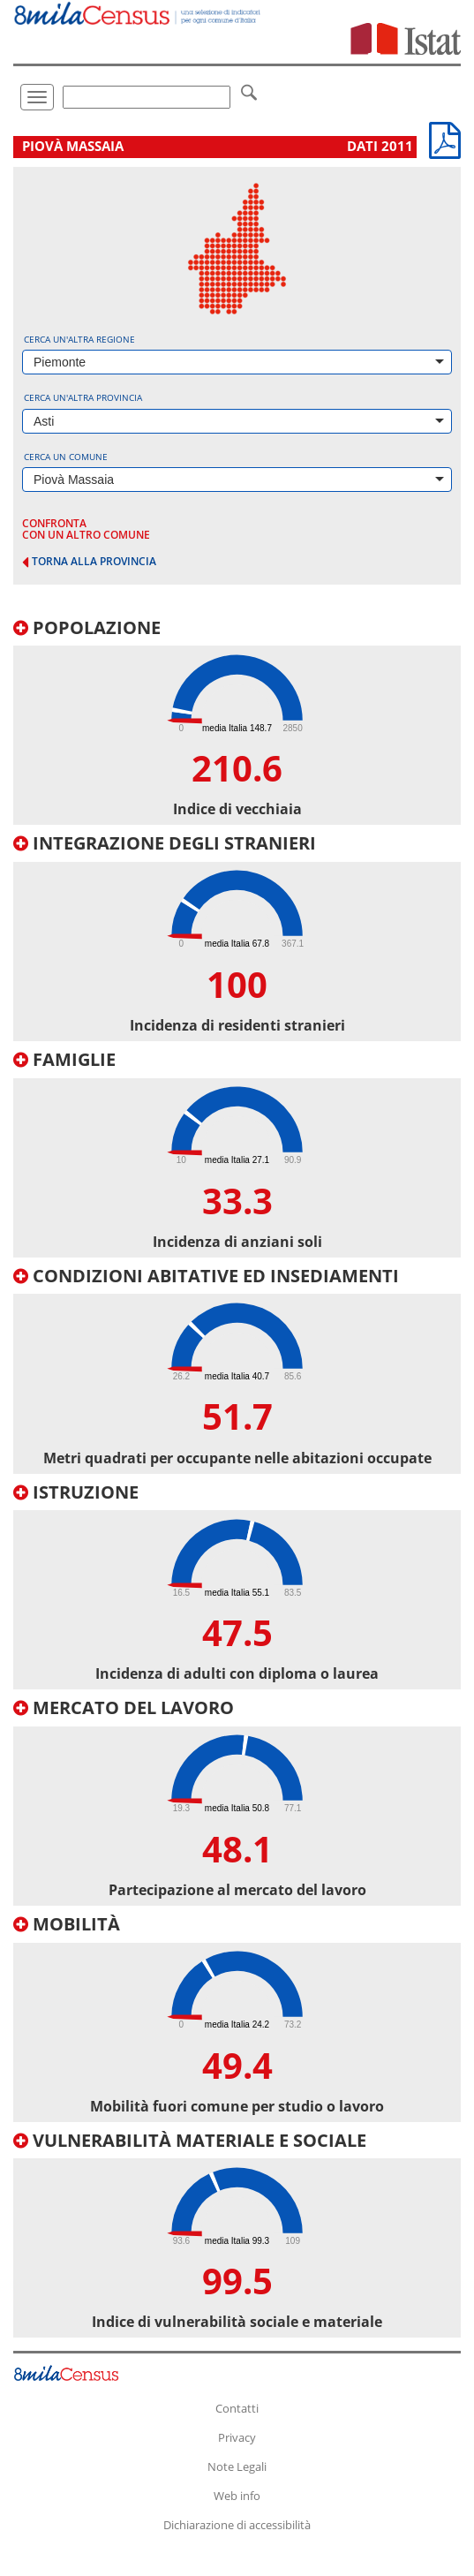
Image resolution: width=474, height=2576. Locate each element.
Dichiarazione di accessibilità (237, 2525)
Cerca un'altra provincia (83, 397)
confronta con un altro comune (86, 529)
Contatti (237, 2408)
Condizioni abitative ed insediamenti (206, 1276)
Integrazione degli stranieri (164, 843)
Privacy (237, 2437)
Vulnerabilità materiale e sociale (189, 2140)
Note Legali (237, 2466)
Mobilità (66, 1924)
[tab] (237, 722)
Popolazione (87, 627)
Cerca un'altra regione (79, 339)
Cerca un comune (66, 456)
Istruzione (76, 1492)
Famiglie (64, 1059)
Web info (237, 2496)
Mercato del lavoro (123, 1707)
